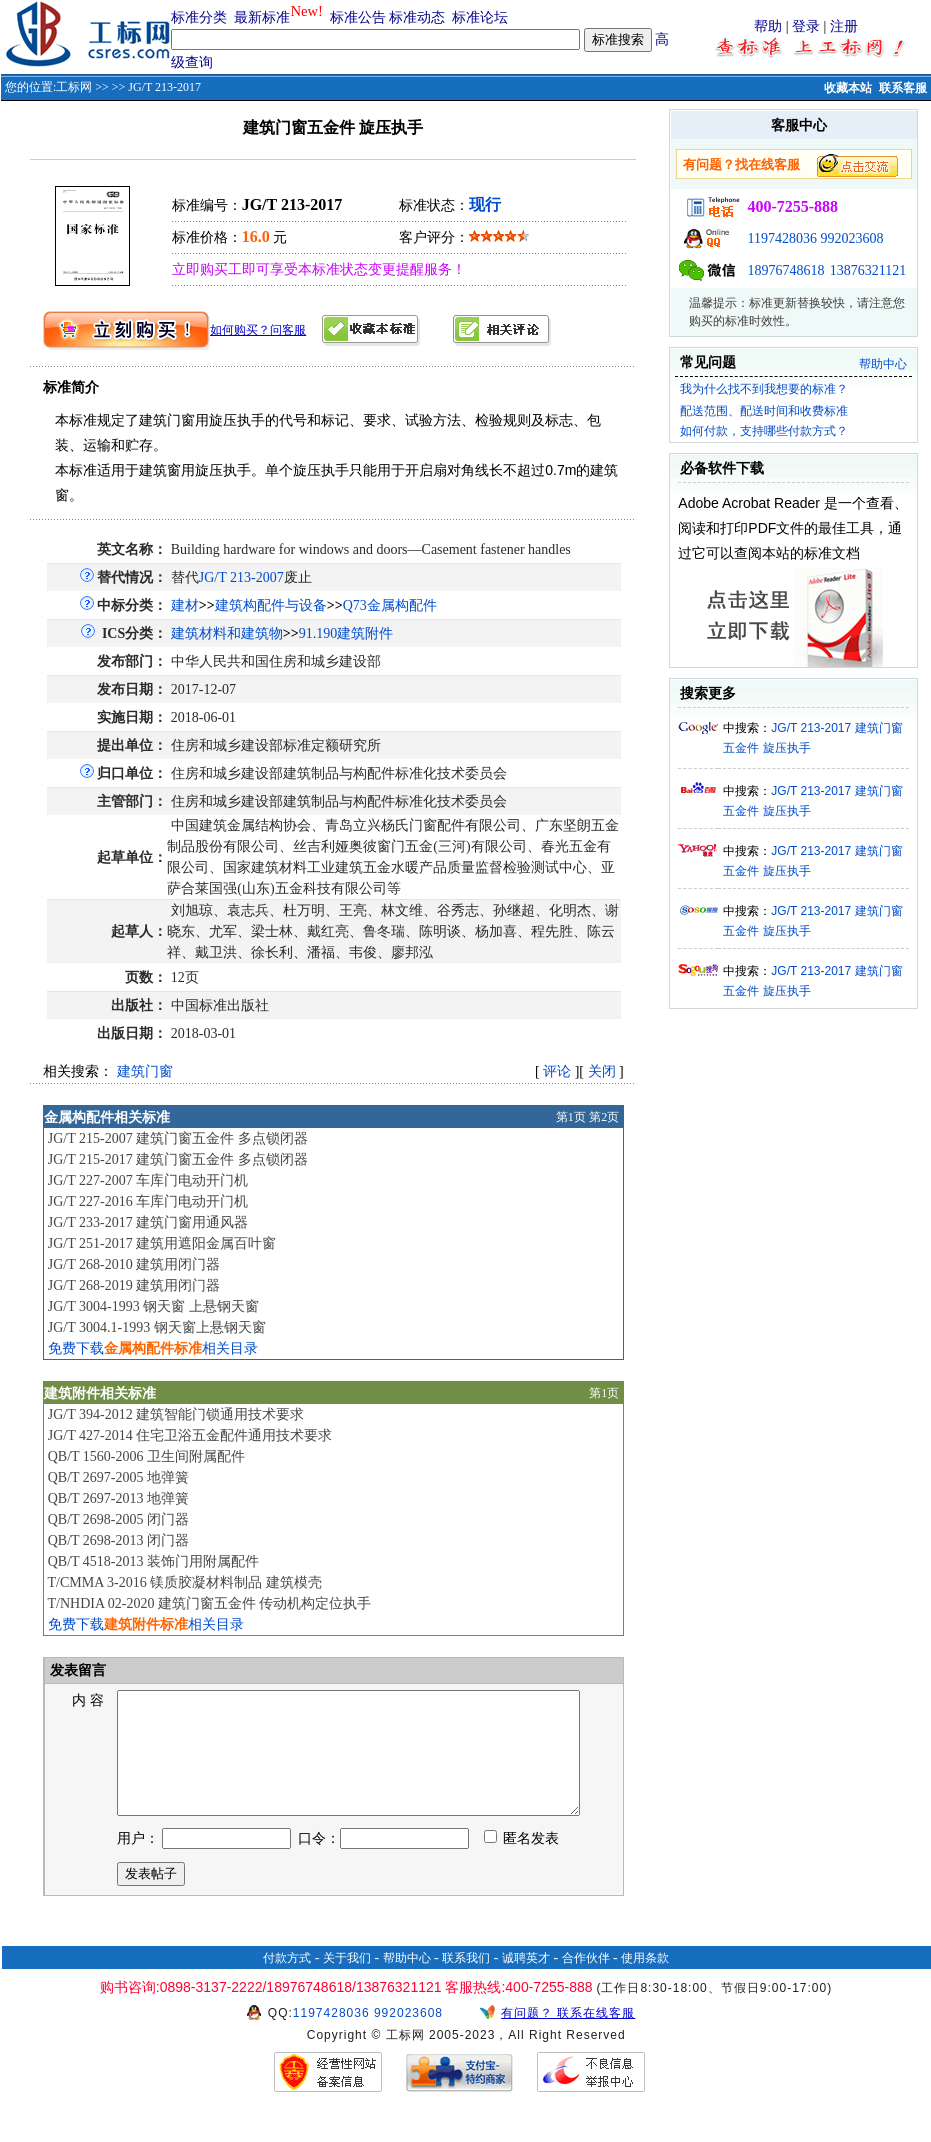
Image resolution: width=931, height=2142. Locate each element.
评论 (557, 1071)
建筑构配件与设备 (271, 605)
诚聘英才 (526, 1982)
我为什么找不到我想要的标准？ (764, 389)
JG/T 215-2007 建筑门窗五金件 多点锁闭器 (178, 1138)
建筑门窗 (145, 1071)
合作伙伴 (586, 1982)
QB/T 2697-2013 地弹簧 (118, 1498)
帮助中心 (883, 364)
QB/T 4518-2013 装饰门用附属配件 (153, 1561)
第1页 (571, 1117)
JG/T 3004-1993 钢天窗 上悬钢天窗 (153, 1306)
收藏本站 (848, 88)
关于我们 (347, 1982)
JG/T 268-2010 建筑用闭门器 (134, 1264)
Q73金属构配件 (390, 605)
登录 (806, 26)
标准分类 (199, 17)
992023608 (851, 238)
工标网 (74, 87)
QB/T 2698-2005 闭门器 (118, 1519)
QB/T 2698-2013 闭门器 (118, 1540)
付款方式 (287, 1982)
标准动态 (417, 17)
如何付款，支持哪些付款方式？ (764, 431)
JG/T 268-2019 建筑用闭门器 (134, 1285)
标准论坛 (480, 17)
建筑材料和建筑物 (227, 633)
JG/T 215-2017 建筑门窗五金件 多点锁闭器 (178, 1159)
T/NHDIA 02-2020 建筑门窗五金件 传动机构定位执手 (209, 1603)
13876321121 (868, 270)
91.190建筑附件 (346, 633)
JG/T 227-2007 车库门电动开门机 (148, 1180)
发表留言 (77, 1670)
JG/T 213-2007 (241, 577)
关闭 (602, 1071)
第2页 (604, 1117)
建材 (185, 605)
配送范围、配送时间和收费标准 (764, 411)
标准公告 (358, 17)
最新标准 (262, 17)
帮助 (768, 26)
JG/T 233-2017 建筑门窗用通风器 (148, 1222)
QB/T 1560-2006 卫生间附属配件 (146, 1456)
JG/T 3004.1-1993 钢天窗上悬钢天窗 (157, 1327)
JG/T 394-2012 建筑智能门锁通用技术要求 (176, 1414)
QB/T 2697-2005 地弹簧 (118, 1477)
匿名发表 (522, 1862)
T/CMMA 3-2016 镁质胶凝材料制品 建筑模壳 (184, 1582)
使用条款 (645, 1982)
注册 (844, 26)
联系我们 (466, 1982)
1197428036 (781, 238)
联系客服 (903, 88)
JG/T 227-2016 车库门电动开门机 (148, 1201)
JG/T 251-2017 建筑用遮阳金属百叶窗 (162, 1243)
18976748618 (785, 270)
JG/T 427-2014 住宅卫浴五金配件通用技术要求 (190, 1435)
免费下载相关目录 (153, 1348)
